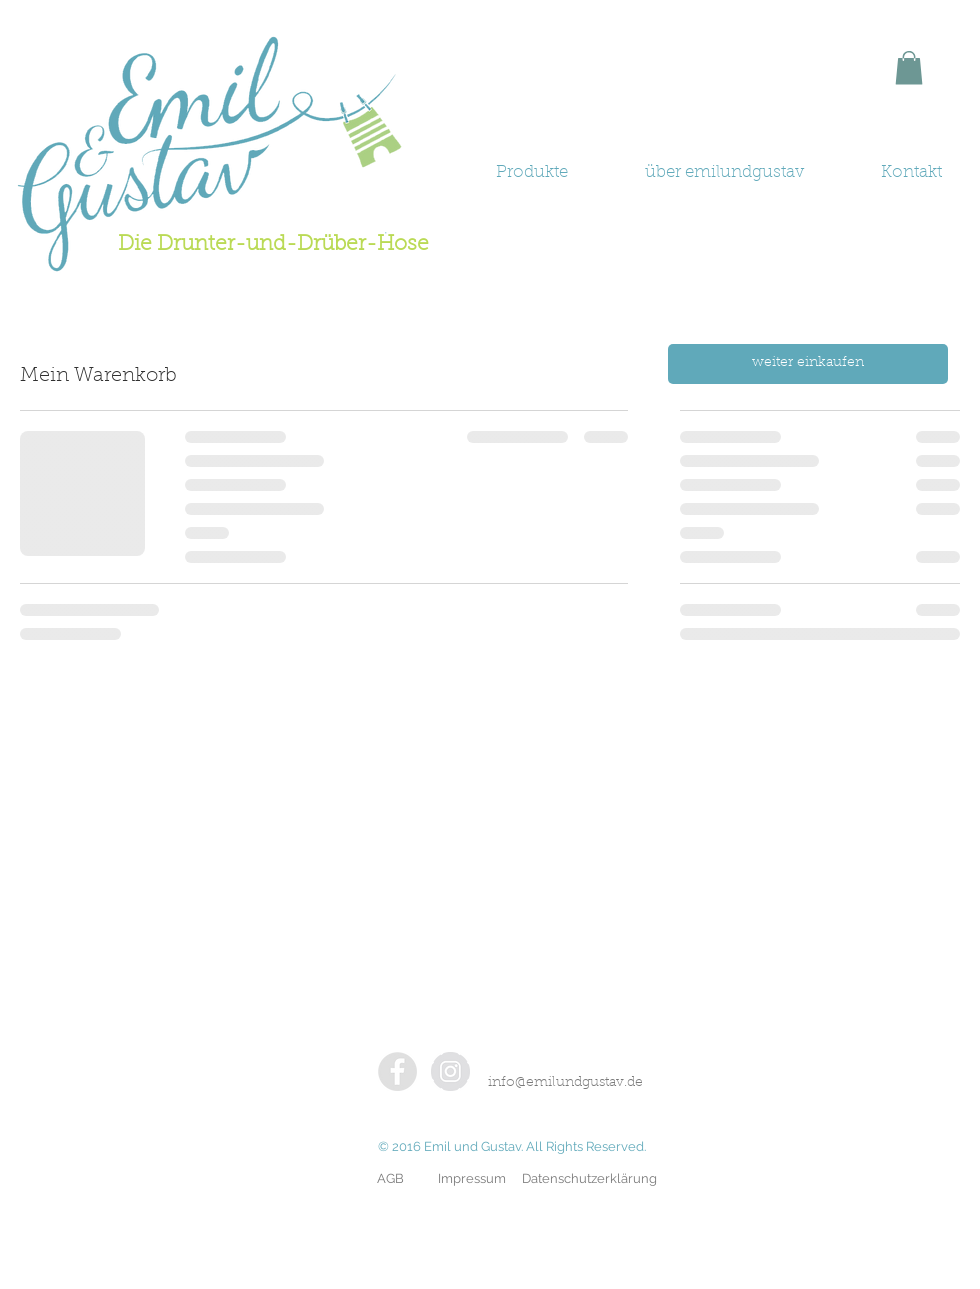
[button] (909, 67)
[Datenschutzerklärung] (589, 1179)
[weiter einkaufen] (808, 364)
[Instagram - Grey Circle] (450, 1071)
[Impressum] (472, 1179)
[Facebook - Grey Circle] (397, 1071)
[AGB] (390, 1179)
